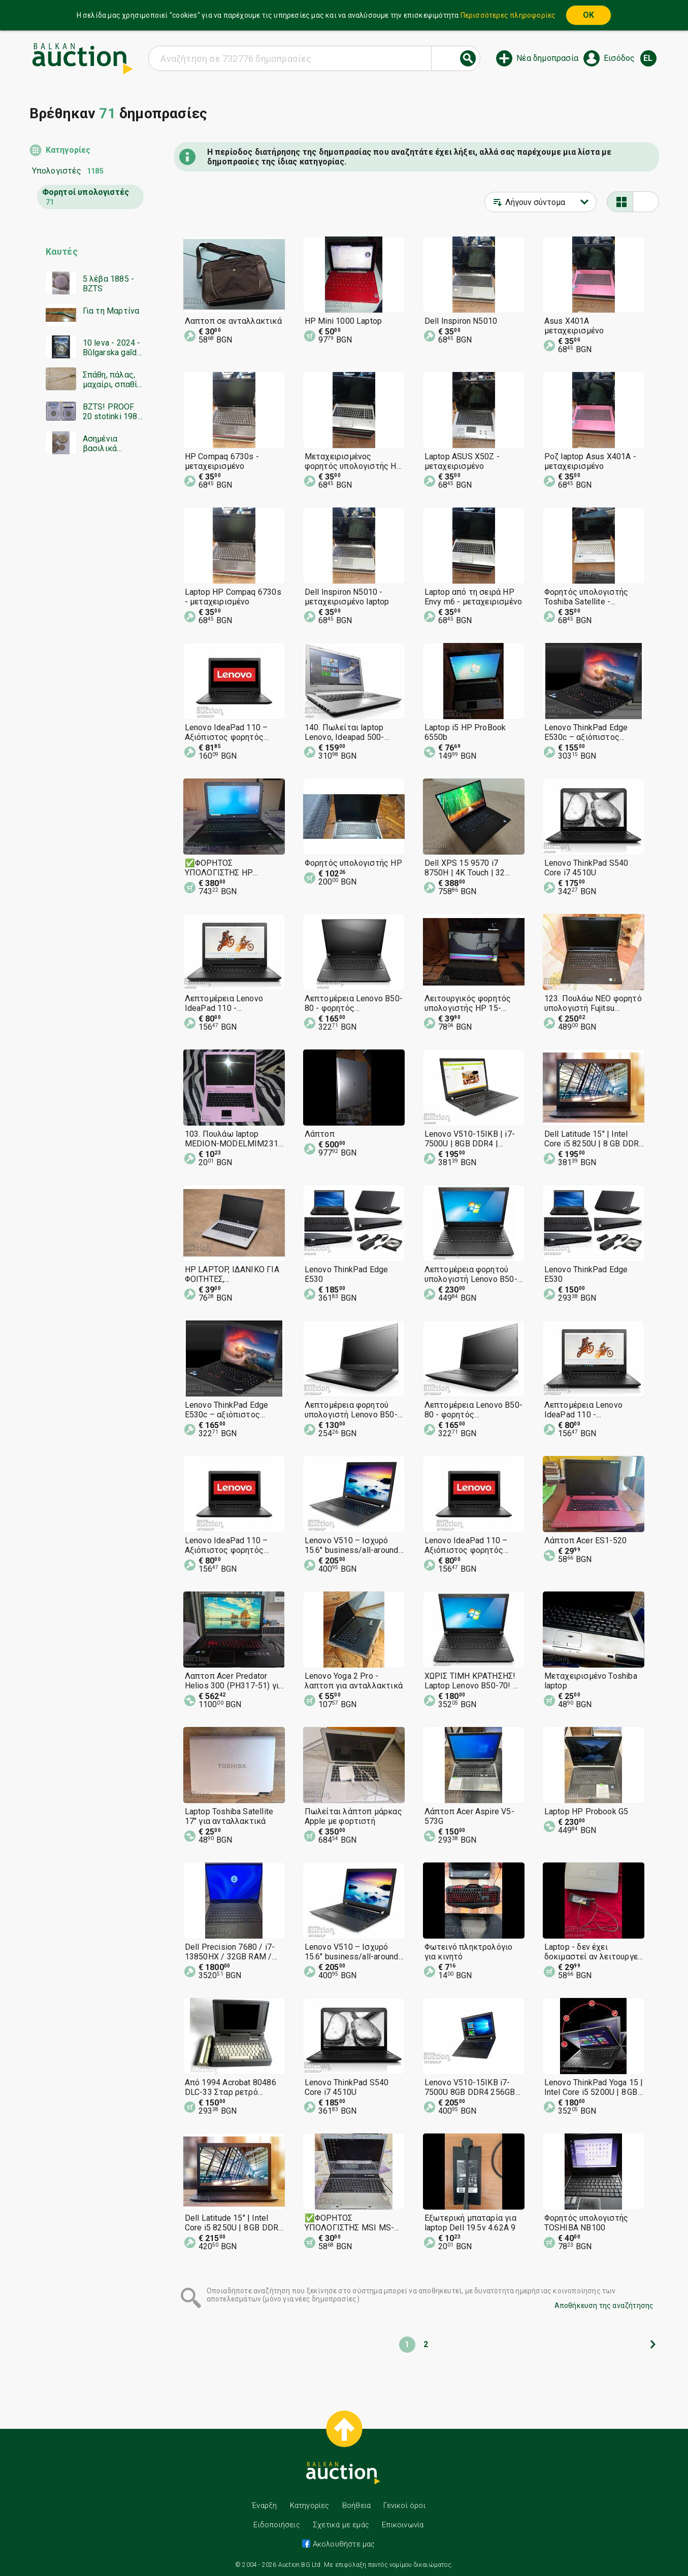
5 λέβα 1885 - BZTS (109, 283)
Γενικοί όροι (404, 2505)
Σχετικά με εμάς (341, 2524)
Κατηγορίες (68, 150)
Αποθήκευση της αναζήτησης (604, 2305)
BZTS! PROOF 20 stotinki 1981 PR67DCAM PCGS (112, 411)
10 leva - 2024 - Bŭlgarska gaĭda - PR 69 (112, 347)
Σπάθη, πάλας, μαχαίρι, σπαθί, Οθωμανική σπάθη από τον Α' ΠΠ (111, 379)
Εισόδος (619, 58)
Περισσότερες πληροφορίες (508, 15)
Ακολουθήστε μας (342, 2544)
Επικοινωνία (402, 2524)
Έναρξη (264, 2505)
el (647, 58)
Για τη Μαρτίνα (111, 311)
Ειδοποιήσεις (276, 2524)
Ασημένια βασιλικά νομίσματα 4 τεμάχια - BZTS (112, 443)
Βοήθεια (356, 2505)
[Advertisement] (86, 657)
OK (588, 15)
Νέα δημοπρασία (547, 58)
